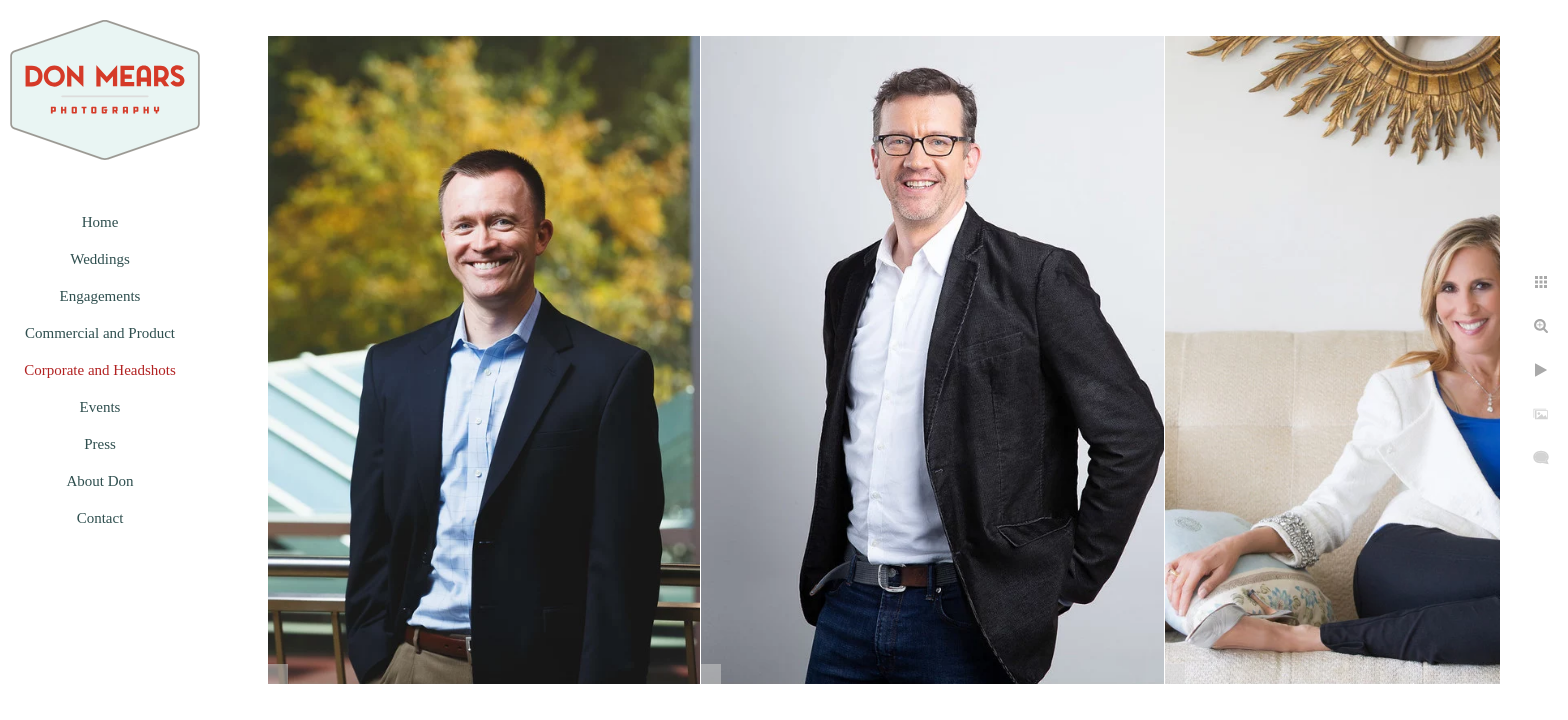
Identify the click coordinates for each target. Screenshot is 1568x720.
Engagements (100, 296)
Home (100, 222)
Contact (100, 518)
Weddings (100, 259)
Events (100, 407)
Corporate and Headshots (100, 370)
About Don (99, 481)
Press (100, 444)
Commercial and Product (100, 333)
